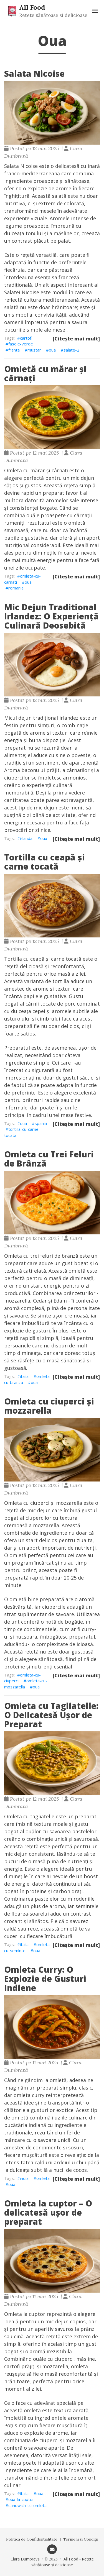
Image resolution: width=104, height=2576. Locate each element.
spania (41, 1123)
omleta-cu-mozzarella (25, 1683)
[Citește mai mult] (76, 338)
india (24, 2178)
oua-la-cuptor (21, 2499)
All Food (32, 7)
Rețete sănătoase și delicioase (53, 15)
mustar (34, 350)
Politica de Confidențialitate (31, 2539)
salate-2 (71, 350)
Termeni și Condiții (80, 2539)
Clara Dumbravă (25, 2559)
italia (24, 1376)
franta (14, 350)
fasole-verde (20, 344)
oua (52, 350)
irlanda (26, 838)
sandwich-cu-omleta (27, 2505)
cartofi (26, 338)
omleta (43, 2178)
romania (16, 588)
